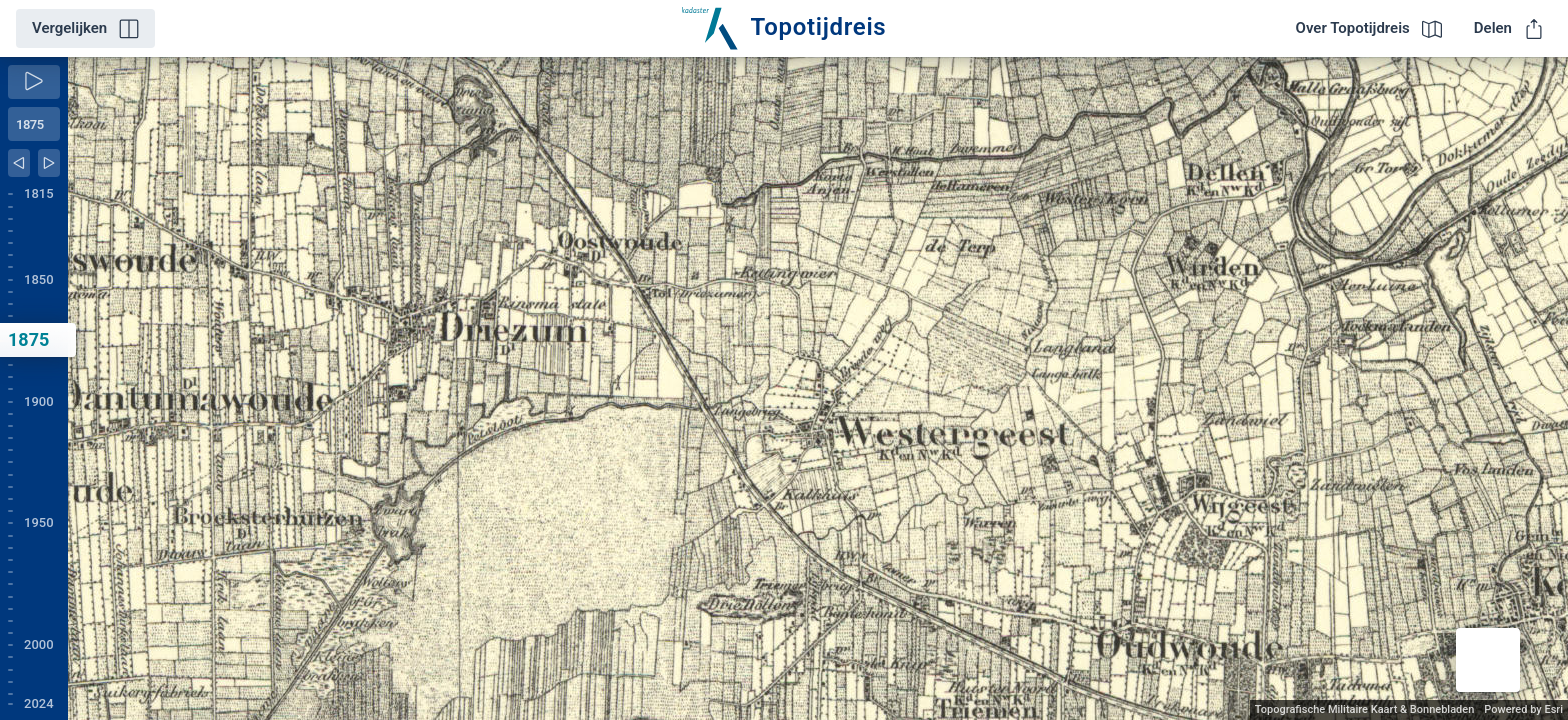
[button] (1488, 660)
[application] (818, 388)
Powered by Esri (1523, 709)
